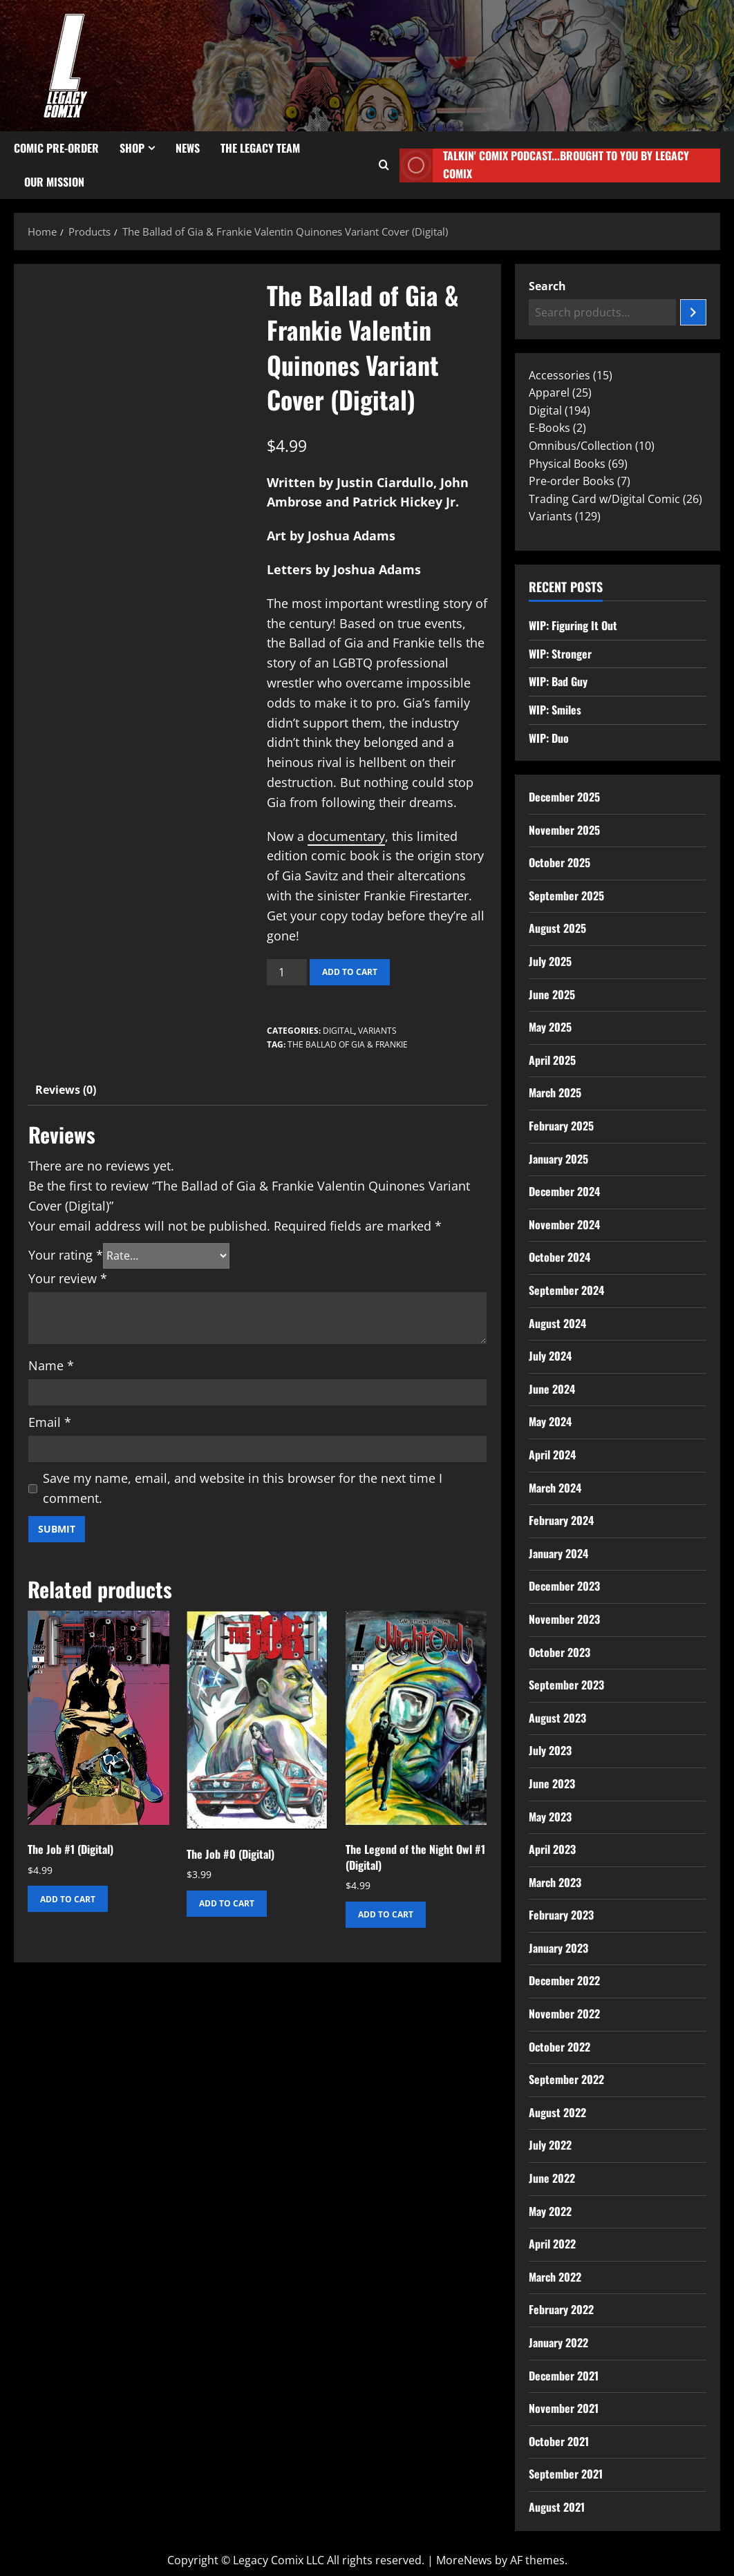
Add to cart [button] (67, 1899)
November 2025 (564, 830)
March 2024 (555, 1487)
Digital (338, 1030)
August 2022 (557, 2112)
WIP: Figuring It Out (573, 625)
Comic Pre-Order (56, 148)
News (188, 148)
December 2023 (564, 1586)
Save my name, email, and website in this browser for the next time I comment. (242, 1488)
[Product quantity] (287, 972)
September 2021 (566, 2473)
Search (547, 286)
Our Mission (54, 181)
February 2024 (561, 1520)
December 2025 (564, 796)
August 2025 (557, 928)
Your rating (65, 1255)
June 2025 (552, 994)
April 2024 (552, 1454)
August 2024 (557, 1323)
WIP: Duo (549, 738)
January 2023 (558, 1948)
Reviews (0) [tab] (65, 1089)
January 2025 (558, 1158)
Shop (132, 148)
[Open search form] (384, 165)
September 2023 (566, 1684)
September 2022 (566, 2079)
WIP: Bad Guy (558, 681)
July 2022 (550, 2145)
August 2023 (557, 1718)
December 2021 (564, 2375)
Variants (377, 1030)
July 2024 (550, 1355)
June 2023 (552, 1783)
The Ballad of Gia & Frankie (348, 1044)
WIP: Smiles (555, 709)
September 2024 (566, 1290)
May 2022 (550, 2211)
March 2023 (555, 1882)
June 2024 (552, 1389)
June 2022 (552, 2178)
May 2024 (550, 1421)
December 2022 (564, 1980)
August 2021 (557, 2507)
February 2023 (561, 1914)
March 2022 (555, 2277)
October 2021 (559, 2441)
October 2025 (559, 862)
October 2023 (559, 1652)
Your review (67, 1278)
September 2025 (566, 895)
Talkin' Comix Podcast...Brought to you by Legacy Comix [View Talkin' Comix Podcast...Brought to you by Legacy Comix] (543, 165)
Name (51, 1365)
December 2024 (564, 1191)
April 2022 (552, 2243)
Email (49, 1422)
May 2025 (550, 1027)
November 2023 (564, 1619)
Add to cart (349, 972)
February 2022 (561, 2309)
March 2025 (555, 1092)
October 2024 (559, 1257)
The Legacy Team (260, 148)
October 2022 (559, 2046)
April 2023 (552, 1849)
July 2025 (550, 961)
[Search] (693, 312)
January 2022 (558, 2342)
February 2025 (561, 1125)
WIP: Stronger (560, 653)
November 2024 (564, 1224)
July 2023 (550, 1750)
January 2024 (558, 1553)
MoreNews (464, 2560)
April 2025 (552, 1060)
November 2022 (564, 2013)
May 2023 (550, 1816)
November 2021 (564, 2408)
